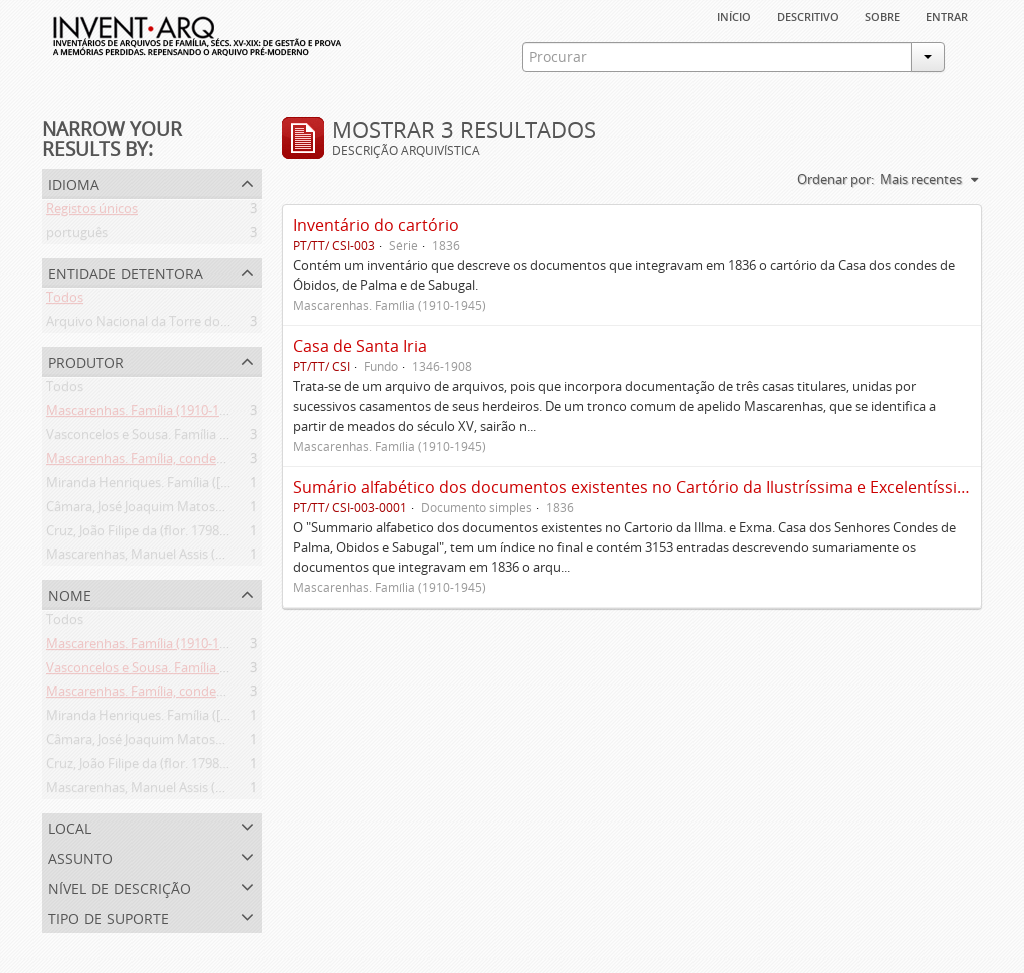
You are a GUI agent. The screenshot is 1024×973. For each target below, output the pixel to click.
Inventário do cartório (376, 225)
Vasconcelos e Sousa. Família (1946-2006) (166, 438)
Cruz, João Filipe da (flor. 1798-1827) (150, 534)
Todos (64, 301)
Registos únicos (92, 212)
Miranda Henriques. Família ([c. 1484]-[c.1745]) (181, 486)
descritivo (808, 15)
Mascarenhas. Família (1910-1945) (145, 414)
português (77, 236)
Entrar (947, 15)
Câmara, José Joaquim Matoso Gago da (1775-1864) (196, 510)
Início (734, 15)
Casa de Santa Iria (360, 346)
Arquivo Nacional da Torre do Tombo (156, 325)
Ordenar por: (835, 179)
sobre (882, 15)
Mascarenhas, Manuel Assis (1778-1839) (162, 558)
